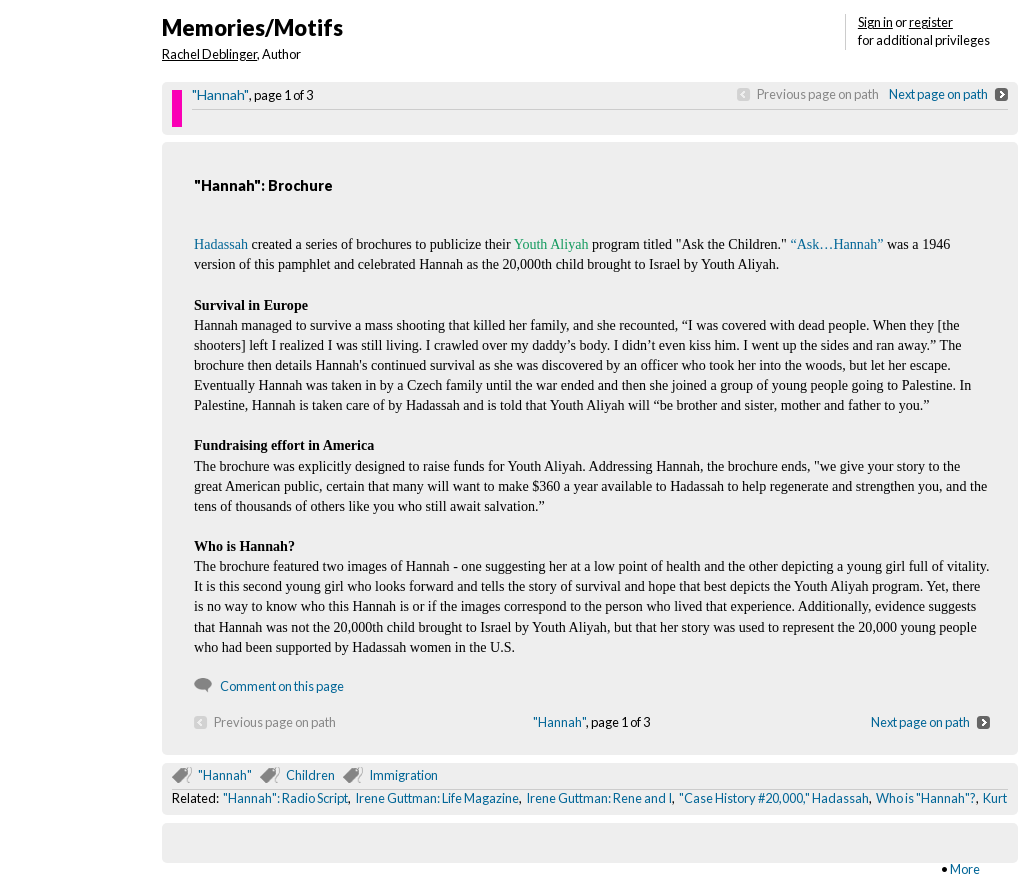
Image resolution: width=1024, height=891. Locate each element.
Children (310, 775)
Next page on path (938, 94)
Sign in (875, 22)
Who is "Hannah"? (926, 798)
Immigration (403, 775)
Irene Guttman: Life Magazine (437, 798)
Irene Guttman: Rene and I (599, 798)
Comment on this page (282, 686)
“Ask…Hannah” (836, 244)
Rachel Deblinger (209, 54)
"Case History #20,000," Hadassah (774, 798)
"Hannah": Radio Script (285, 798)
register (931, 22)
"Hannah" (220, 94)
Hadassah (221, 244)
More (965, 869)
